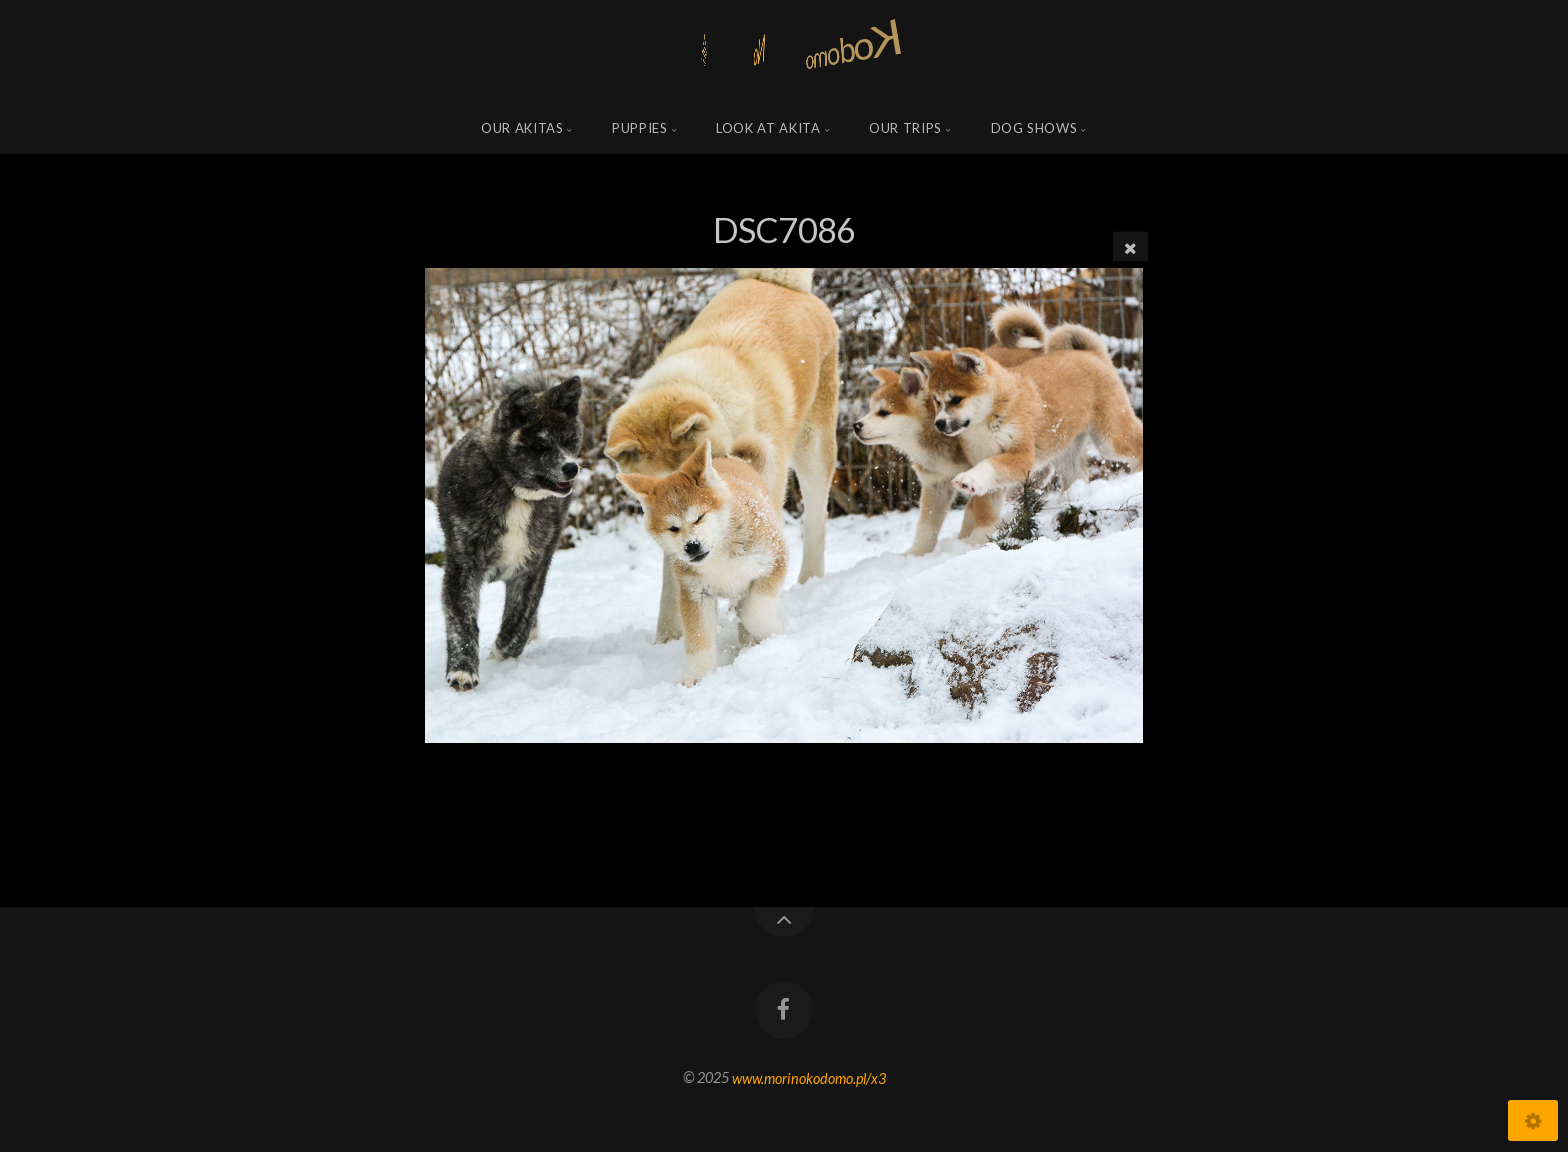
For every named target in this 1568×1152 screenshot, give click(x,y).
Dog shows (1034, 128)
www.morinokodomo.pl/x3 (809, 1077)
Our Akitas (522, 128)
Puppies (640, 128)
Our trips (905, 128)
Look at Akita (768, 128)
